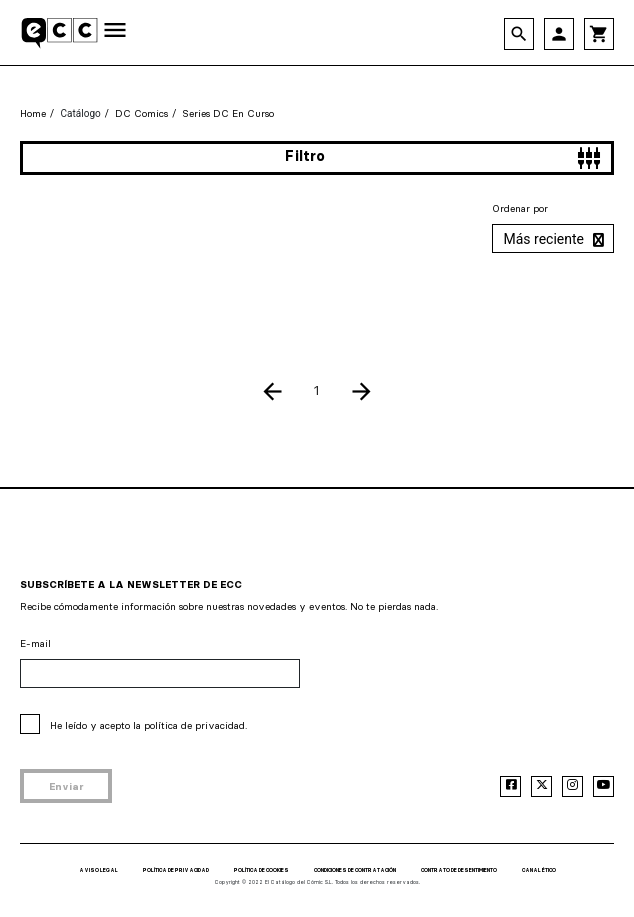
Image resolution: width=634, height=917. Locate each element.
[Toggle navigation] (115, 31)
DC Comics (141, 113)
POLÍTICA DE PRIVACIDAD (176, 870)
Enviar (66, 786)
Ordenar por (520, 208)
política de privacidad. (195, 725)
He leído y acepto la (148, 725)
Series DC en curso (228, 113)
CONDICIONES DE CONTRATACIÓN (355, 870)
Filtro (443, 158)
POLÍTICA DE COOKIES (261, 870)
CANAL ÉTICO (539, 870)
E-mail (35, 643)
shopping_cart (599, 34)
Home (33, 113)
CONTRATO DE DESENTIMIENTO (459, 870)
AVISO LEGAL (98, 870)
